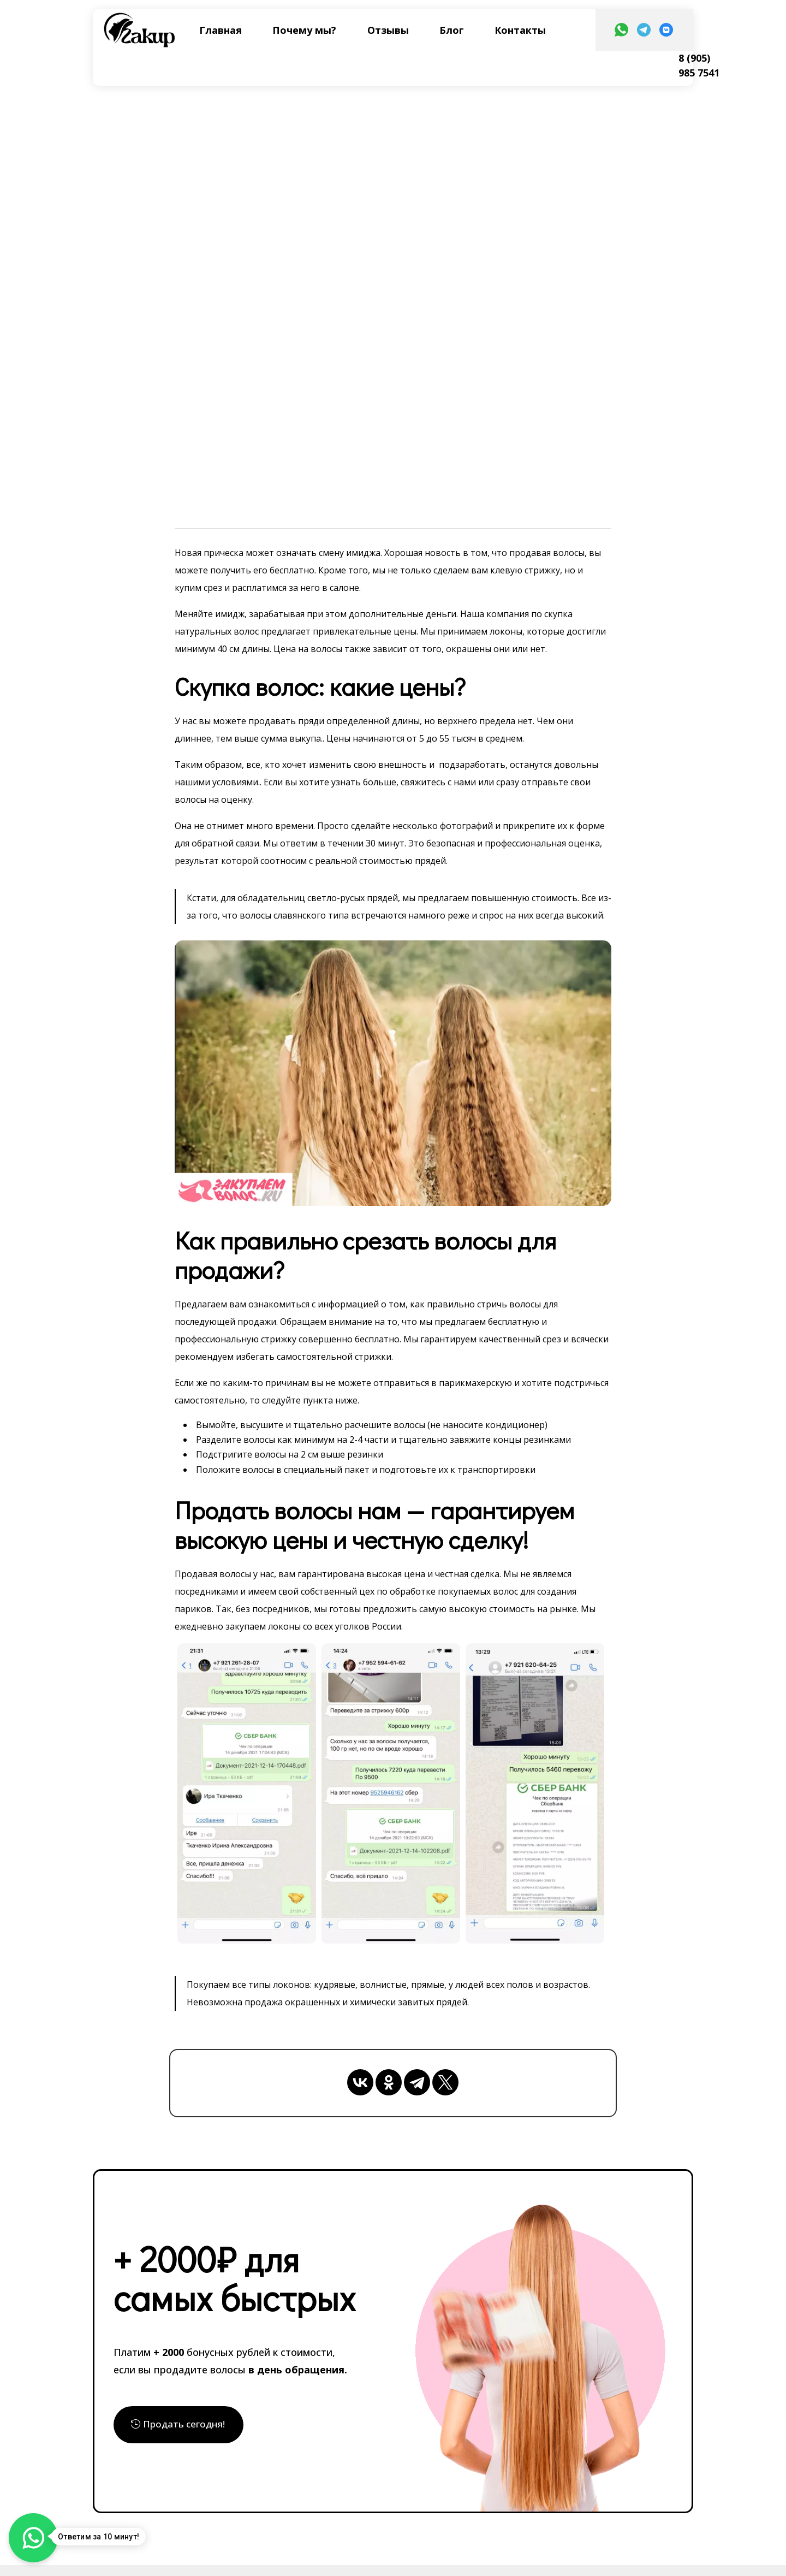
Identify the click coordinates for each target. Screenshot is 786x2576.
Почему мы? (304, 30)
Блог (451, 30)
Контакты (520, 30)
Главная (220, 30)
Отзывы (388, 30)
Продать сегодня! (184, 2424)
